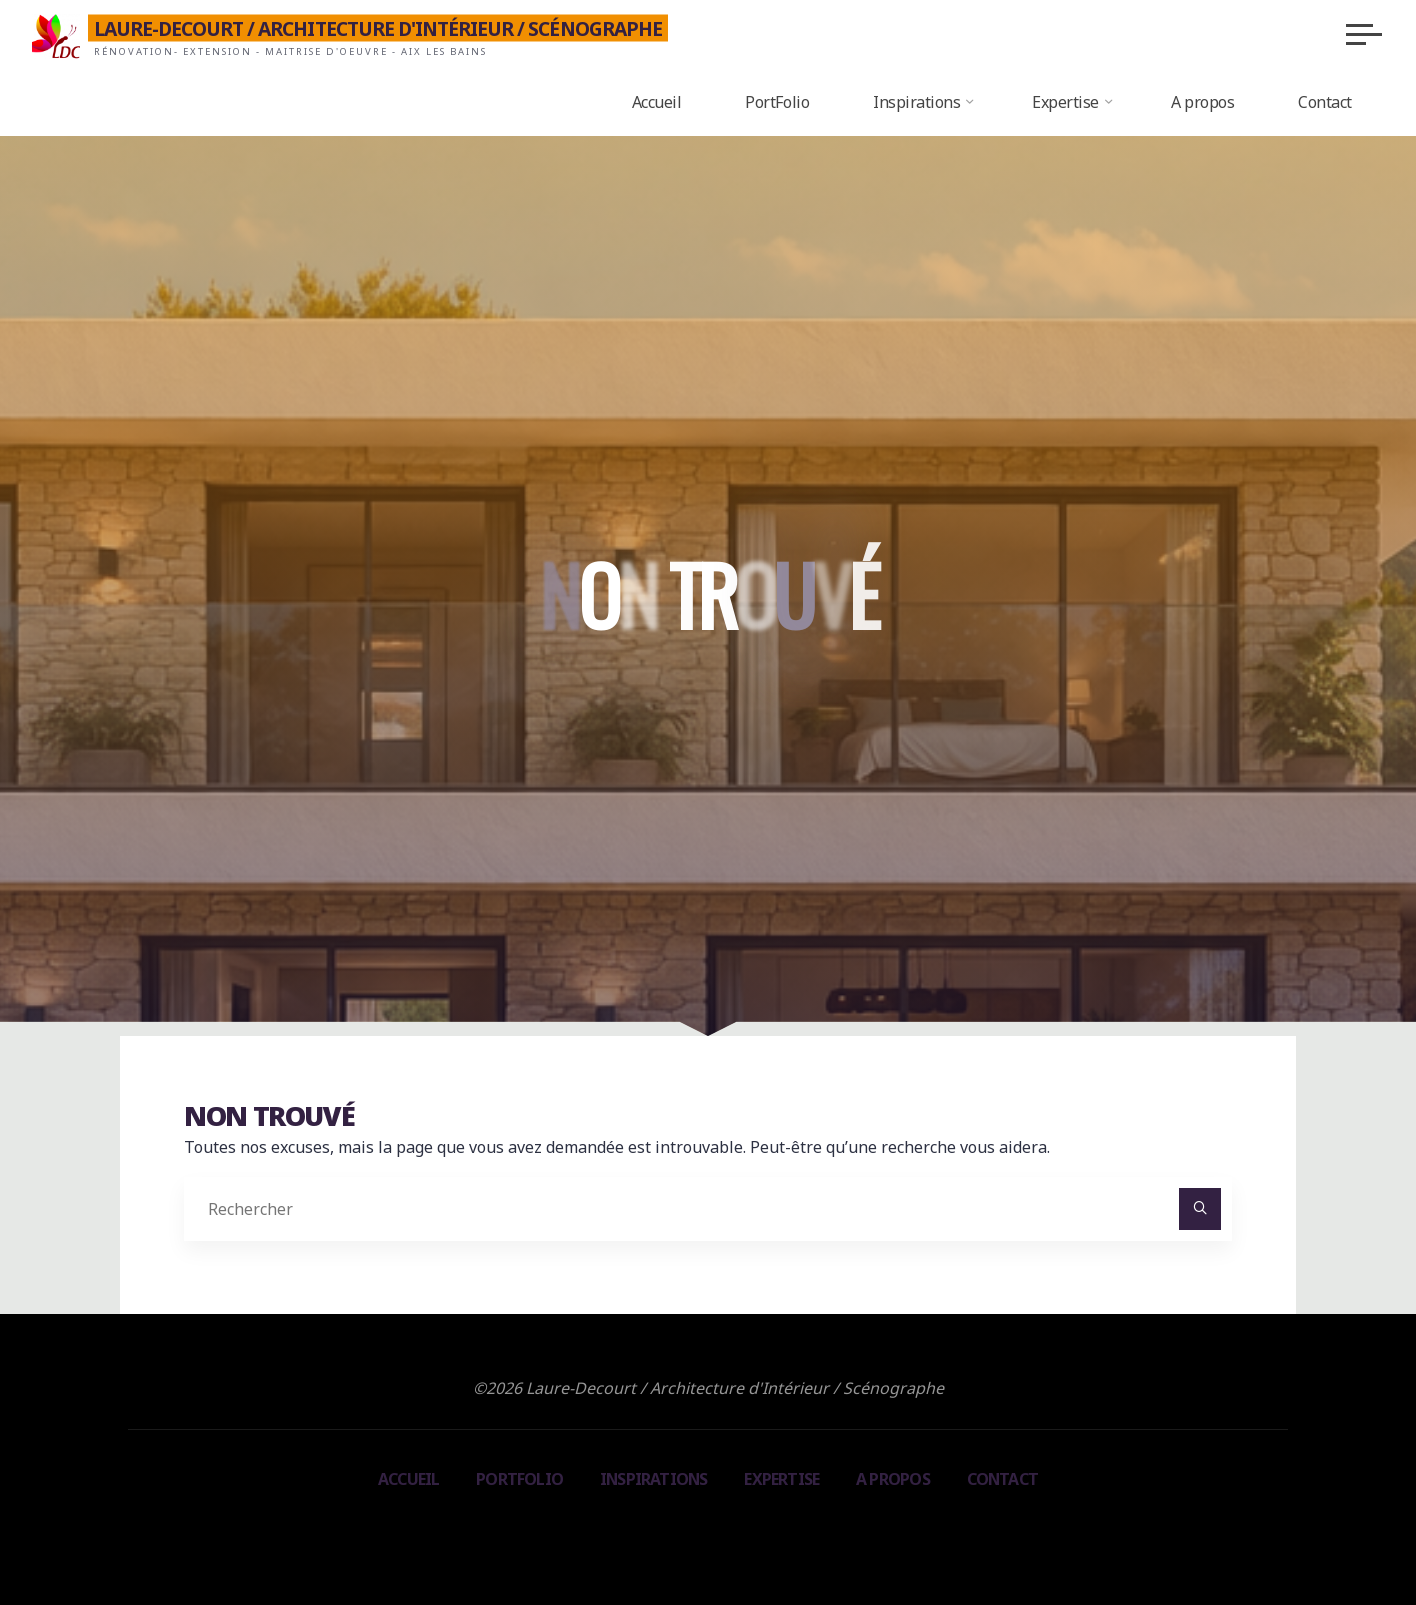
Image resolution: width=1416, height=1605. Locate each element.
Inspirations (652, 1479)
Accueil (406, 1479)
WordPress (798, 1531)
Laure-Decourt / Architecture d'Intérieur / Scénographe (386, 27)
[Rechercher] (1200, 1210)
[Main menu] (1356, 34)
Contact (1003, 1479)
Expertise (782, 1479)
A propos (894, 1479)
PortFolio (518, 1479)
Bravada (705, 1531)
